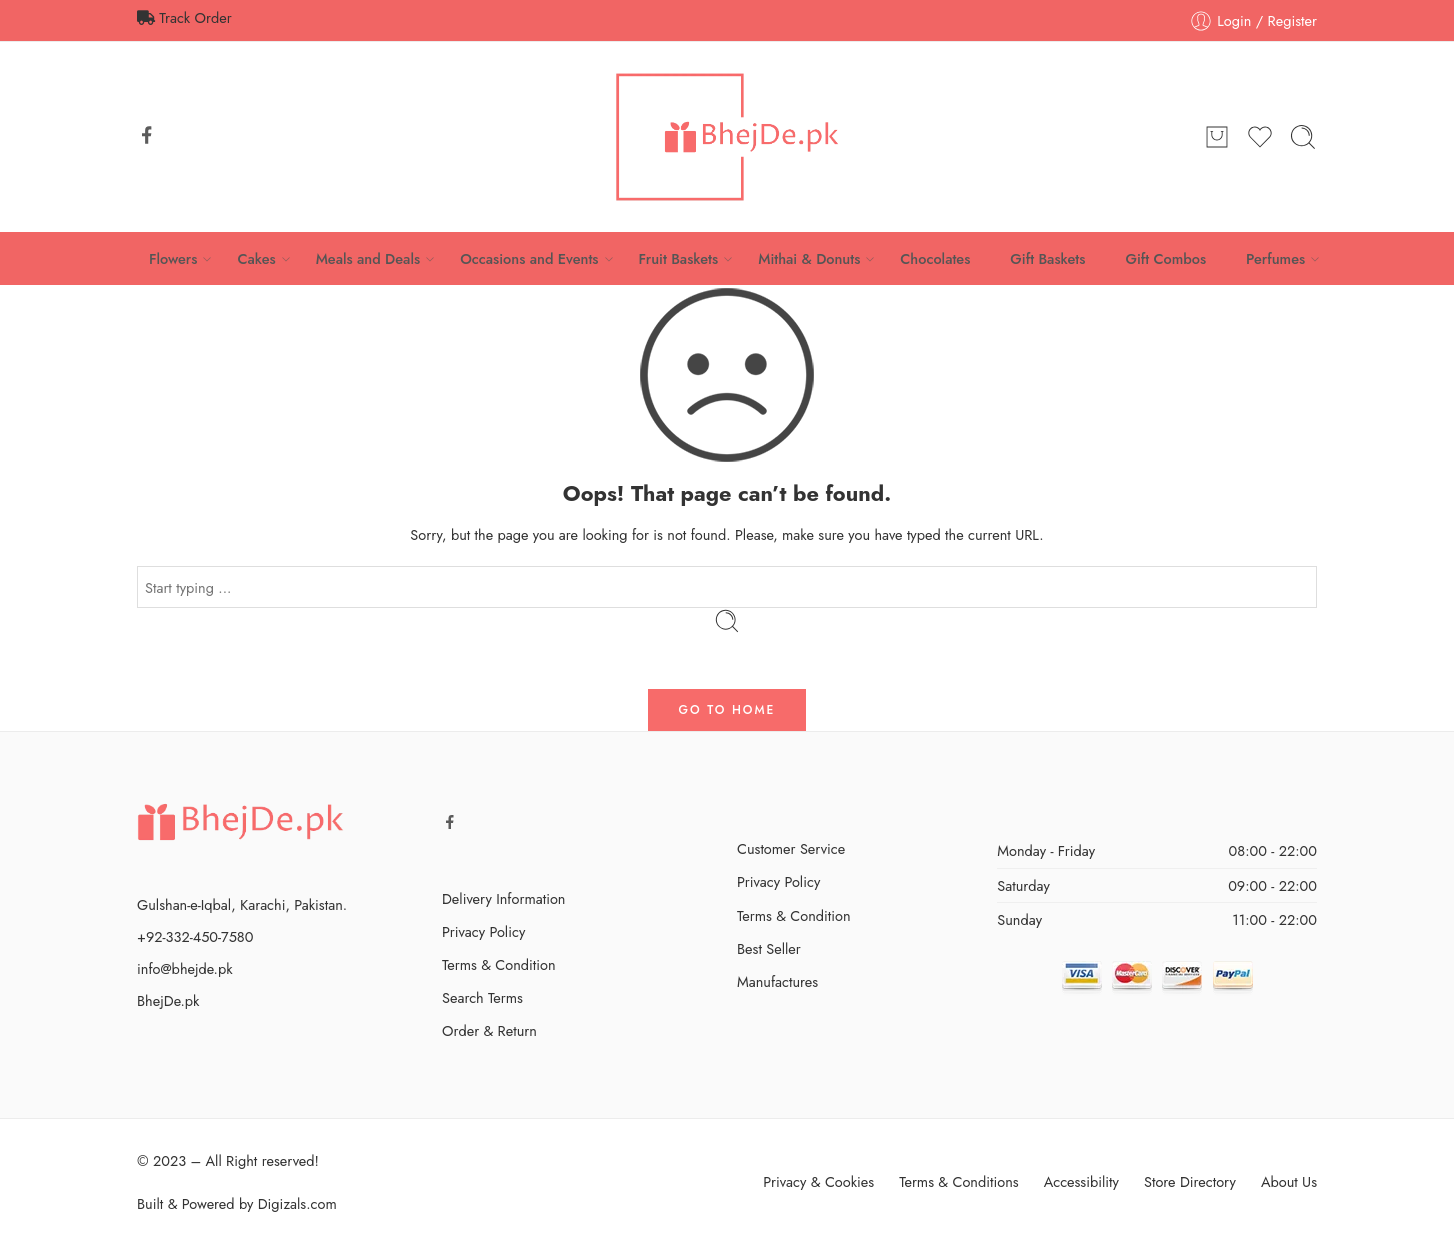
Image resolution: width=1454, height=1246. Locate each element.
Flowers (173, 258)
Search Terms (482, 997)
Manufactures (777, 981)
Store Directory (1190, 1181)
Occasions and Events (529, 258)
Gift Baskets (1047, 258)
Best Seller (769, 948)
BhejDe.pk (168, 1000)
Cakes (256, 258)
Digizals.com (297, 1203)
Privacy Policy (483, 931)
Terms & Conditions (959, 1181)
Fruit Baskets (679, 258)
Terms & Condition (499, 964)
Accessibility (1081, 1181)
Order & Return (489, 1030)
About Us (1289, 1181)
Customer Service (791, 848)
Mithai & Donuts (809, 258)
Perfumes (1275, 258)
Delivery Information (503, 898)
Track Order (184, 17)
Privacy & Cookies (818, 1181)
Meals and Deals (368, 258)
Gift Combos (1165, 258)
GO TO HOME (727, 710)
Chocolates (935, 258)
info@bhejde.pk (185, 968)
